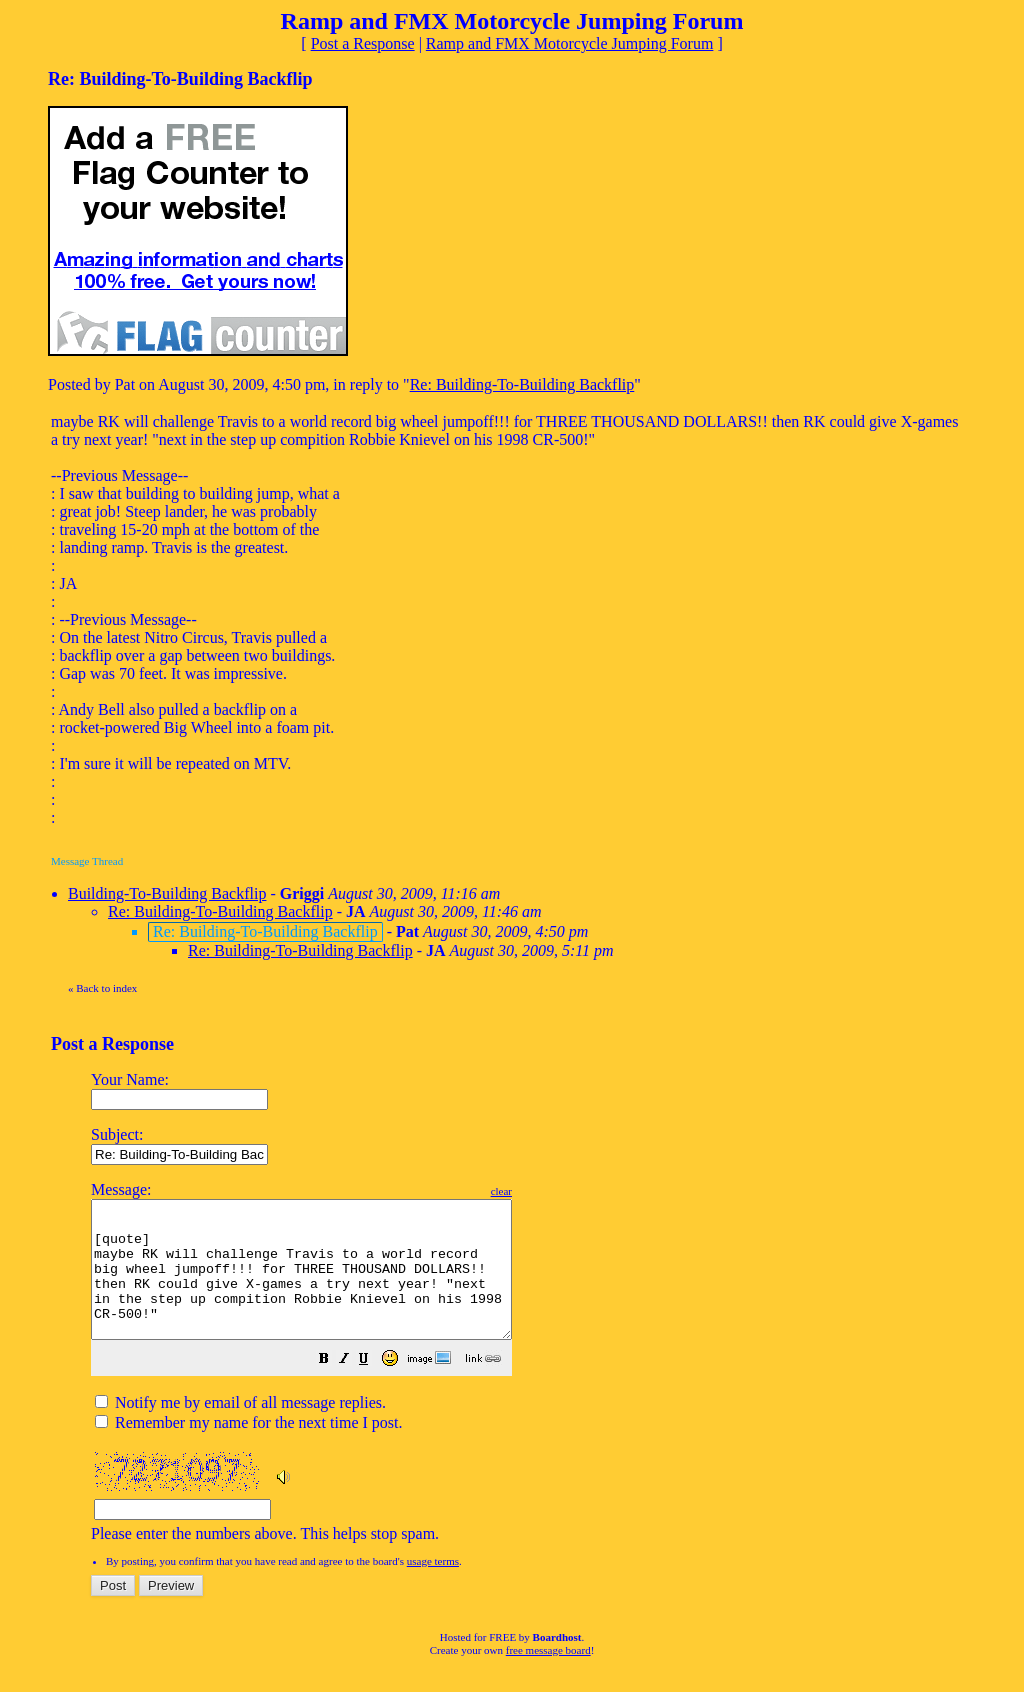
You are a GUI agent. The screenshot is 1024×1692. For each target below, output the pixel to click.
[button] (374, 1387)
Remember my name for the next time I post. (248, 1449)
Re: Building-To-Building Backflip (522, 384)
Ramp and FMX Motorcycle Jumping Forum (570, 43)
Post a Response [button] (363, 43)
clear (551, 1191)
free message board (548, 1677)
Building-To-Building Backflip (167, 893)
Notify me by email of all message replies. (240, 1429)
